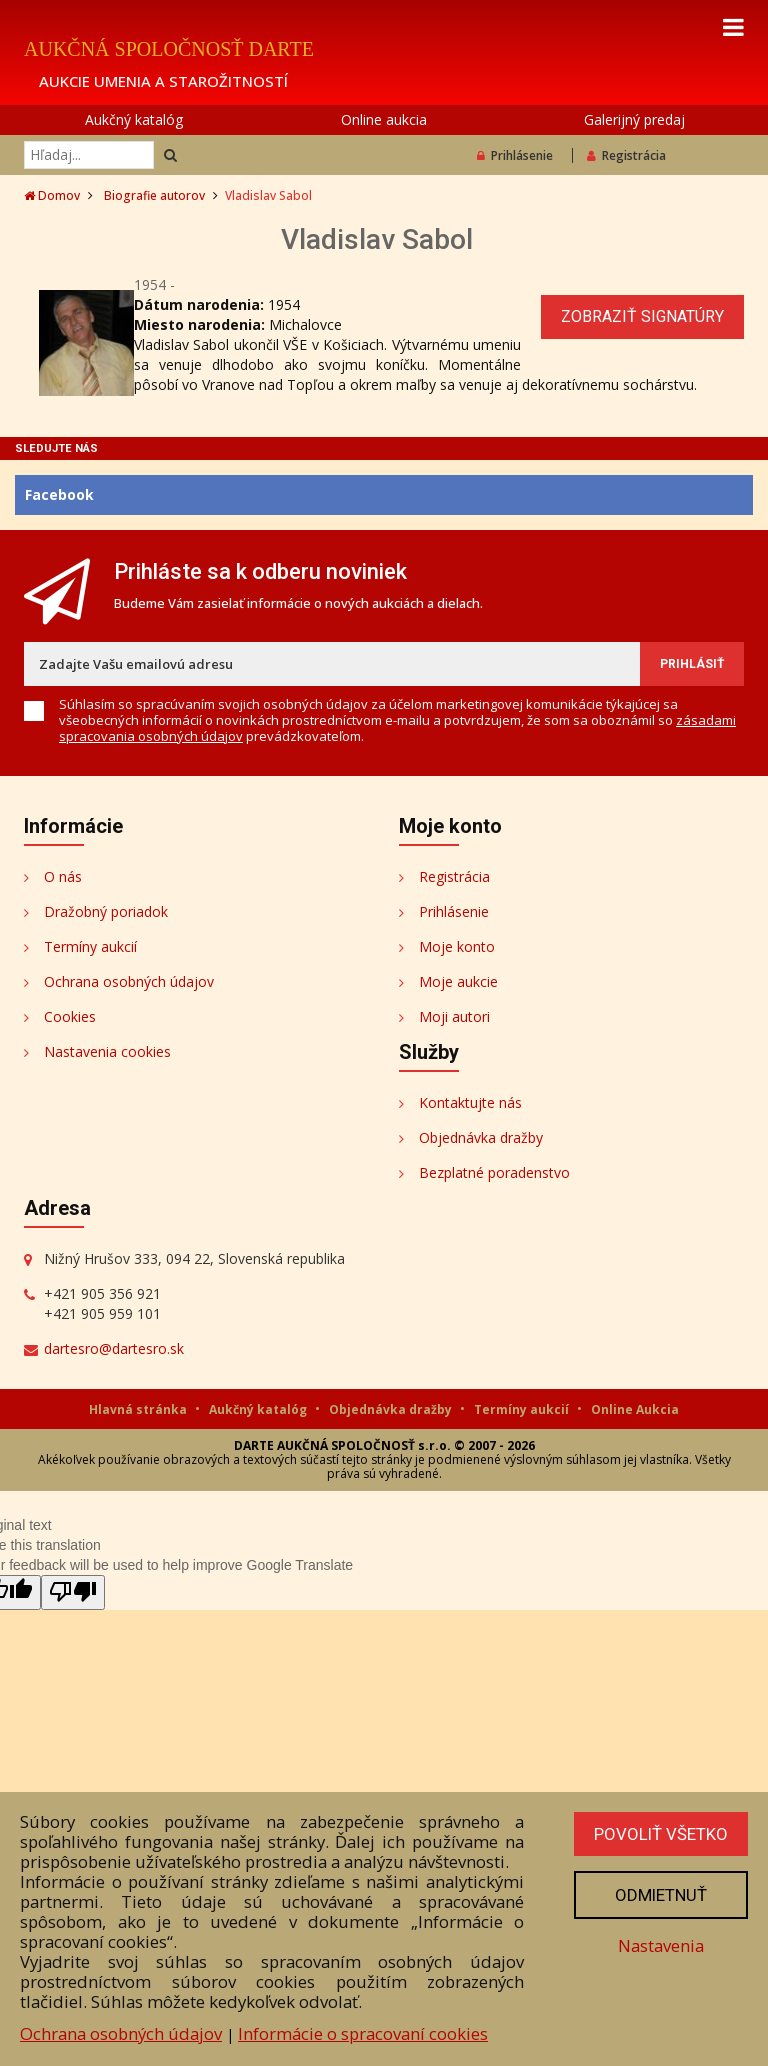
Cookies (70, 1016)
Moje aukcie (458, 981)
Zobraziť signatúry (642, 316)
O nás (63, 876)
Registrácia (626, 155)
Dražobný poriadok (106, 911)
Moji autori (454, 1016)
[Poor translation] (73, 1592)
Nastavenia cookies (107, 1051)
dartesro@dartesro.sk (114, 1348)
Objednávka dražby (481, 1137)
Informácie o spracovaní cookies (363, 2033)
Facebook (59, 494)
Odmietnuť (661, 1895)
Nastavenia (661, 1945)
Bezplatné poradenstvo (494, 1172)
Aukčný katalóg (134, 119)
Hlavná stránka (139, 1409)
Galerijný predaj (634, 119)
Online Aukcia (635, 1409)
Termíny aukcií (90, 946)
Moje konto (457, 946)
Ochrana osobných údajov (129, 981)
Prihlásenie (515, 155)
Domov (52, 195)
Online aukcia (384, 119)
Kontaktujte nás (470, 1102)
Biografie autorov (154, 195)
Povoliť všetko (661, 1834)
